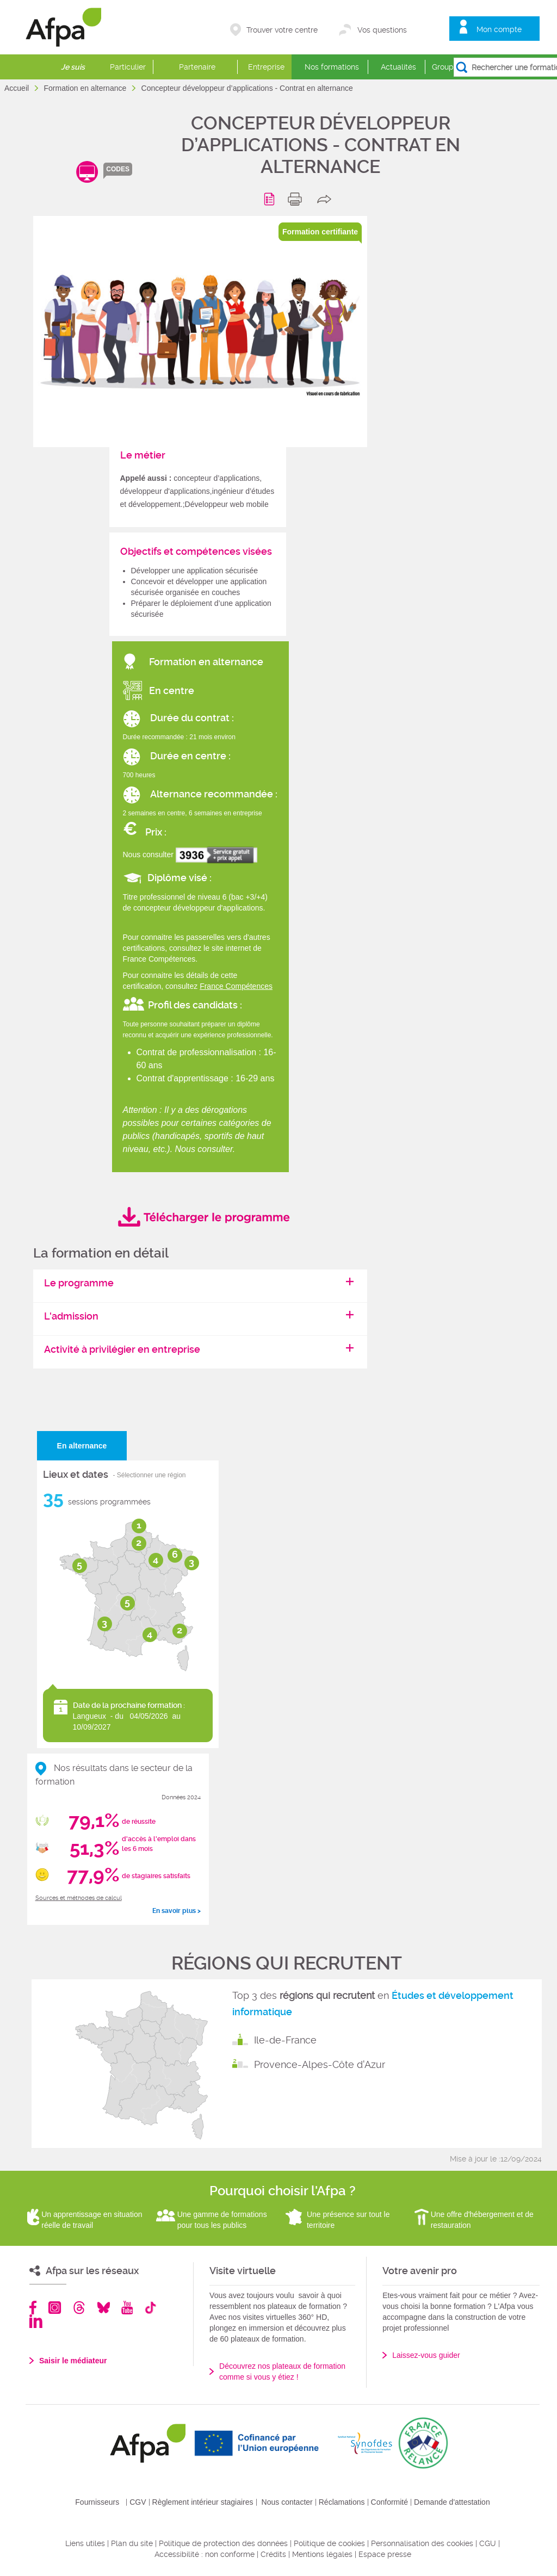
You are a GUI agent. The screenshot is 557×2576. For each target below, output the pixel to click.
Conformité (389, 2502)
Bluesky (103, 2307)
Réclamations (342, 2502)
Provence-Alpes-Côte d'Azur (319, 2064)
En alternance (82, 1445)
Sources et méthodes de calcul (78, 1898)
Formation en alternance (86, 88)
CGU (487, 2543)
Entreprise (266, 67)
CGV (137, 2502)
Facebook (33, 2307)
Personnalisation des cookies (422, 2543)
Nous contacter (287, 2502)
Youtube (127, 2307)
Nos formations (332, 67)
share (326, 199)
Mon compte (499, 29)
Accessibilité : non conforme (204, 2554)
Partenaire (197, 67)
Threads (79, 2307)
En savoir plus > (176, 1911)
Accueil (17, 88)
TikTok (150, 2307)
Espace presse (384, 2554)
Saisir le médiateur (73, 2360)
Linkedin (35, 2321)
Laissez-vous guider (426, 2355)
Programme (271, 199)
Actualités (398, 67)
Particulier (128, 67)
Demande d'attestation (452, 2502)
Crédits (273, 2554)
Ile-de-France (285, 2040)
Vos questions (382, 30)
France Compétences (236, 986)
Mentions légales (322, 2554)
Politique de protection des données (223, 2543)
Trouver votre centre (282, 30)
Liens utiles (85, 2543)
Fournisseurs (97, 2502)
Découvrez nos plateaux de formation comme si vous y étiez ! (282, 2371)
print (297, 199)
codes (117, 169)
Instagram (54, 2307)
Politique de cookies (329, 2543)
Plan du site (132, 2543)
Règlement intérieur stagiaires (202, 2502)
